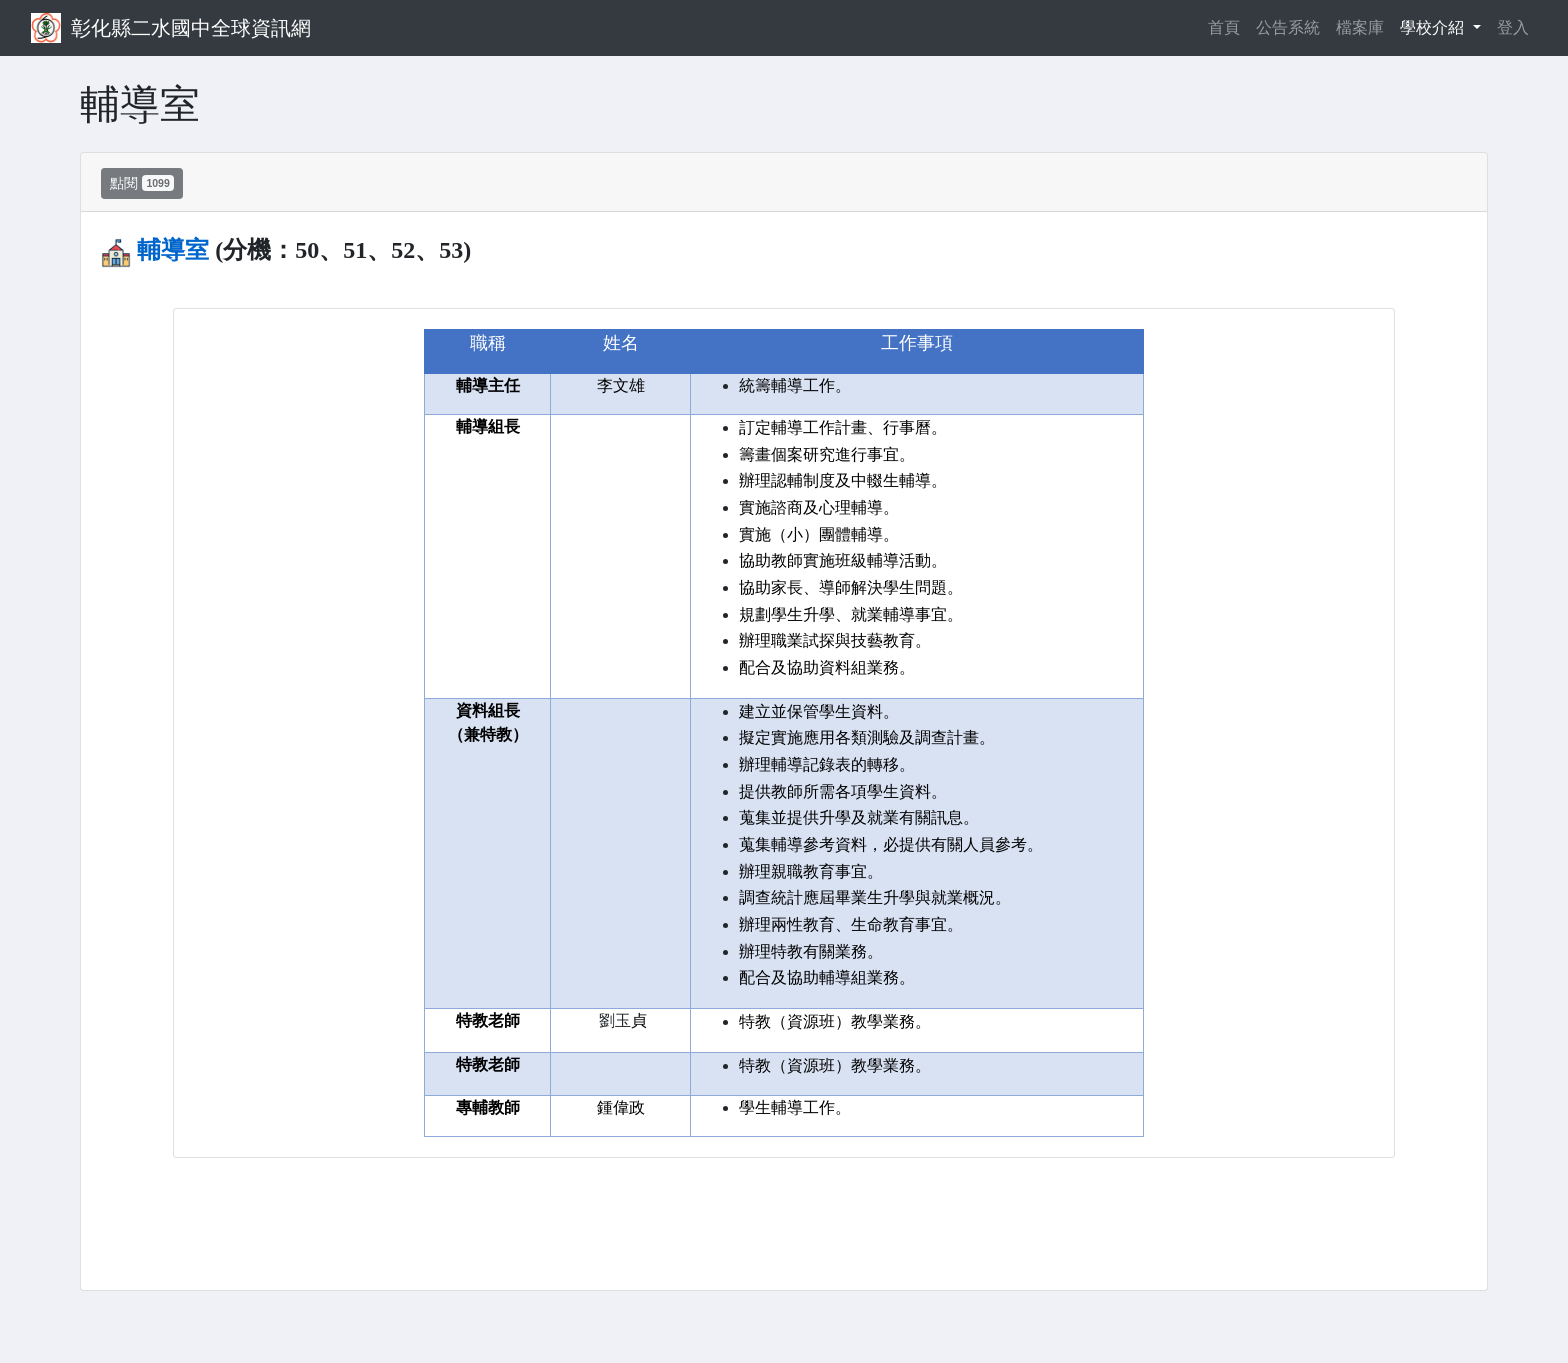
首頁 (1228, 25)
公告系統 (1288, 27)
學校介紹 (1434, 27)
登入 (1513, 27)
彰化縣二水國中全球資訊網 (191, 28)
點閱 (142, 183)
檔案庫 (1360, 27)
